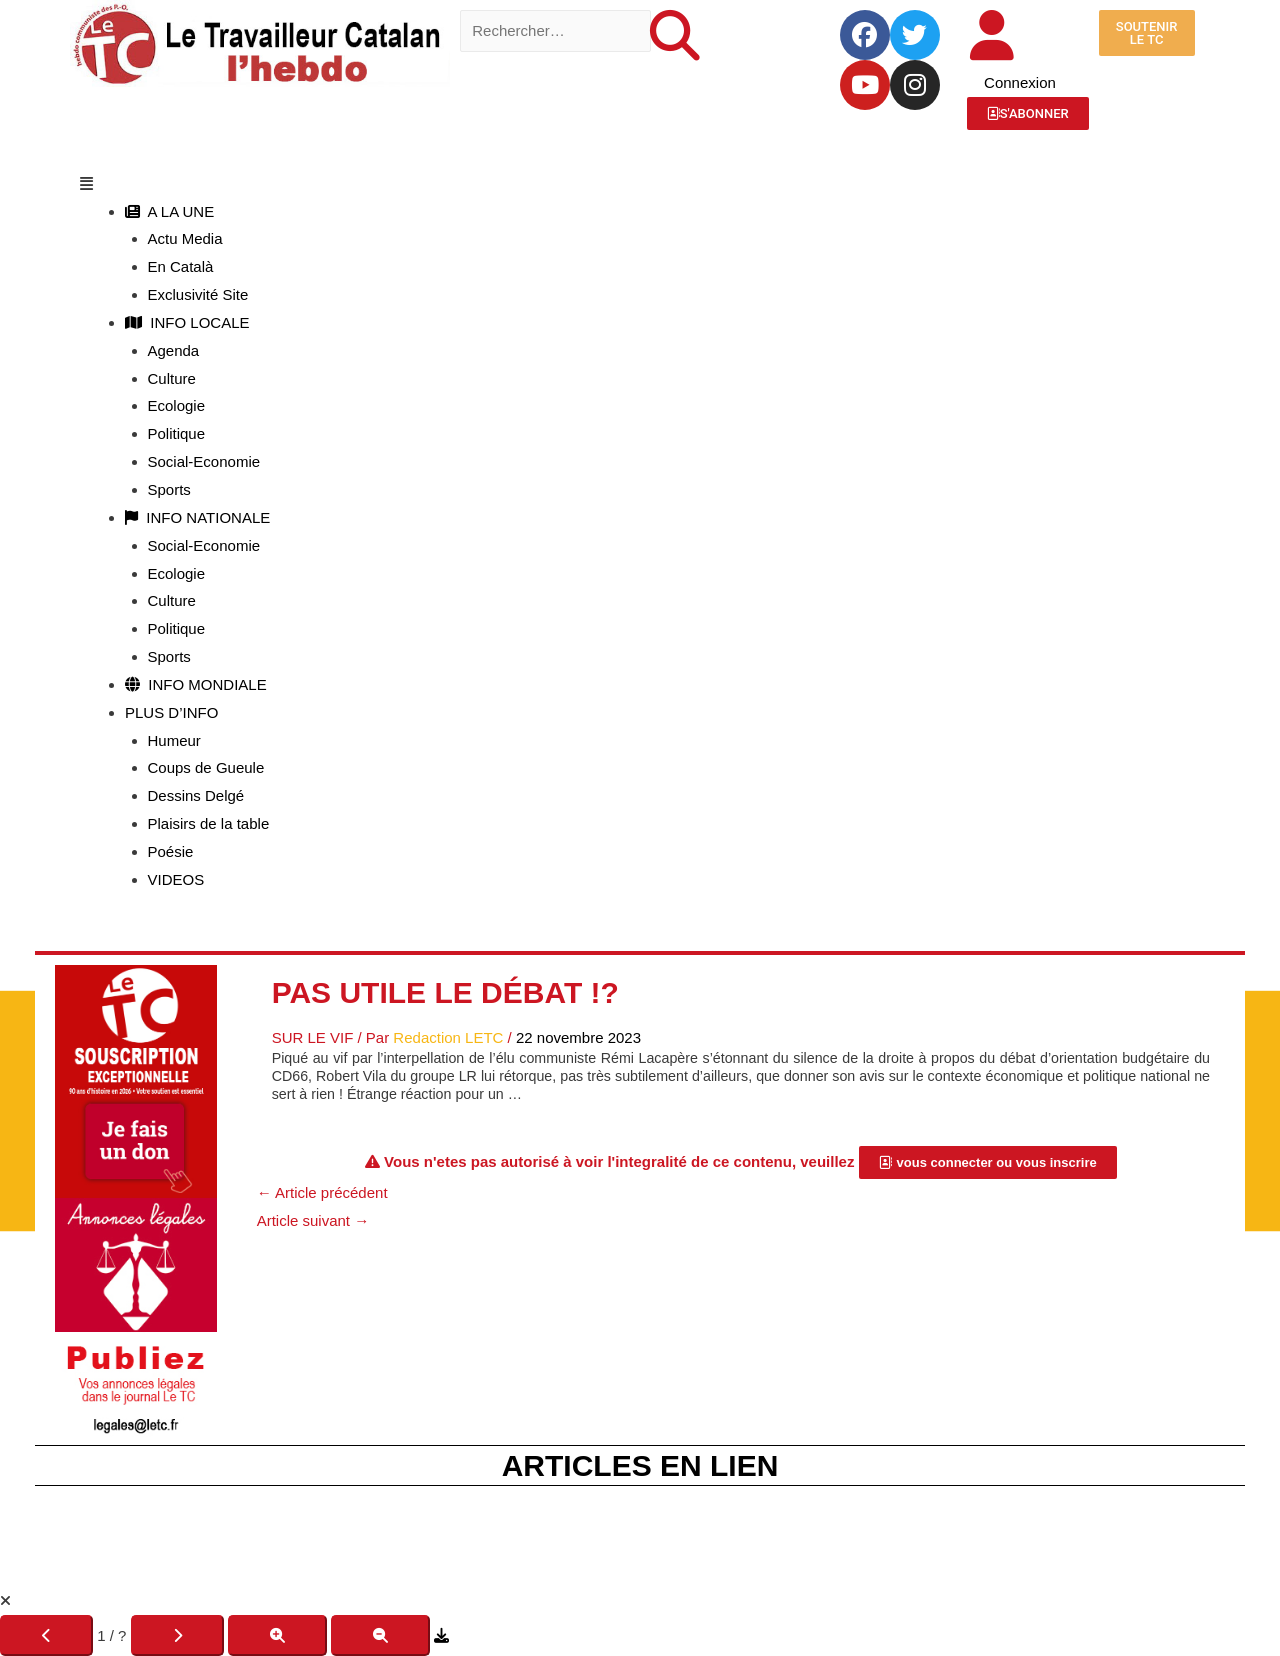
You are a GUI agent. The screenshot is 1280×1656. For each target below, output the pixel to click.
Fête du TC (519, 1534)
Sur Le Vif (313, 1037)
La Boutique (631, 1534)
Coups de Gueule (206, 767)
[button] (640, 184)
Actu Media (185, 238)
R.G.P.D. (921, 1534)
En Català (181, 266)
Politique (177, 433)
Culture (172, 378)
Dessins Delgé (196, 795)
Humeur (174, 740)
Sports (169, 489)
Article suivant (313, 1220)
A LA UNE (169, 211)
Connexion (1020, 82)
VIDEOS (176, 879)
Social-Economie (204, 461)
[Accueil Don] (136, 1079)
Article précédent (322, 1192)
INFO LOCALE (187, 322)
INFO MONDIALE (196, 684)
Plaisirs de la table (209, 823)
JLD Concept (705, 1562)
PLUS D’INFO (171, 712)
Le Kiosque (742, 1534)
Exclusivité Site (198, 294)
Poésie (171, 851)
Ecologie (177, 405)
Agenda (174, 350)
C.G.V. (836, 1534)
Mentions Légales (389, 1534)
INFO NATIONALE (197, 517)
